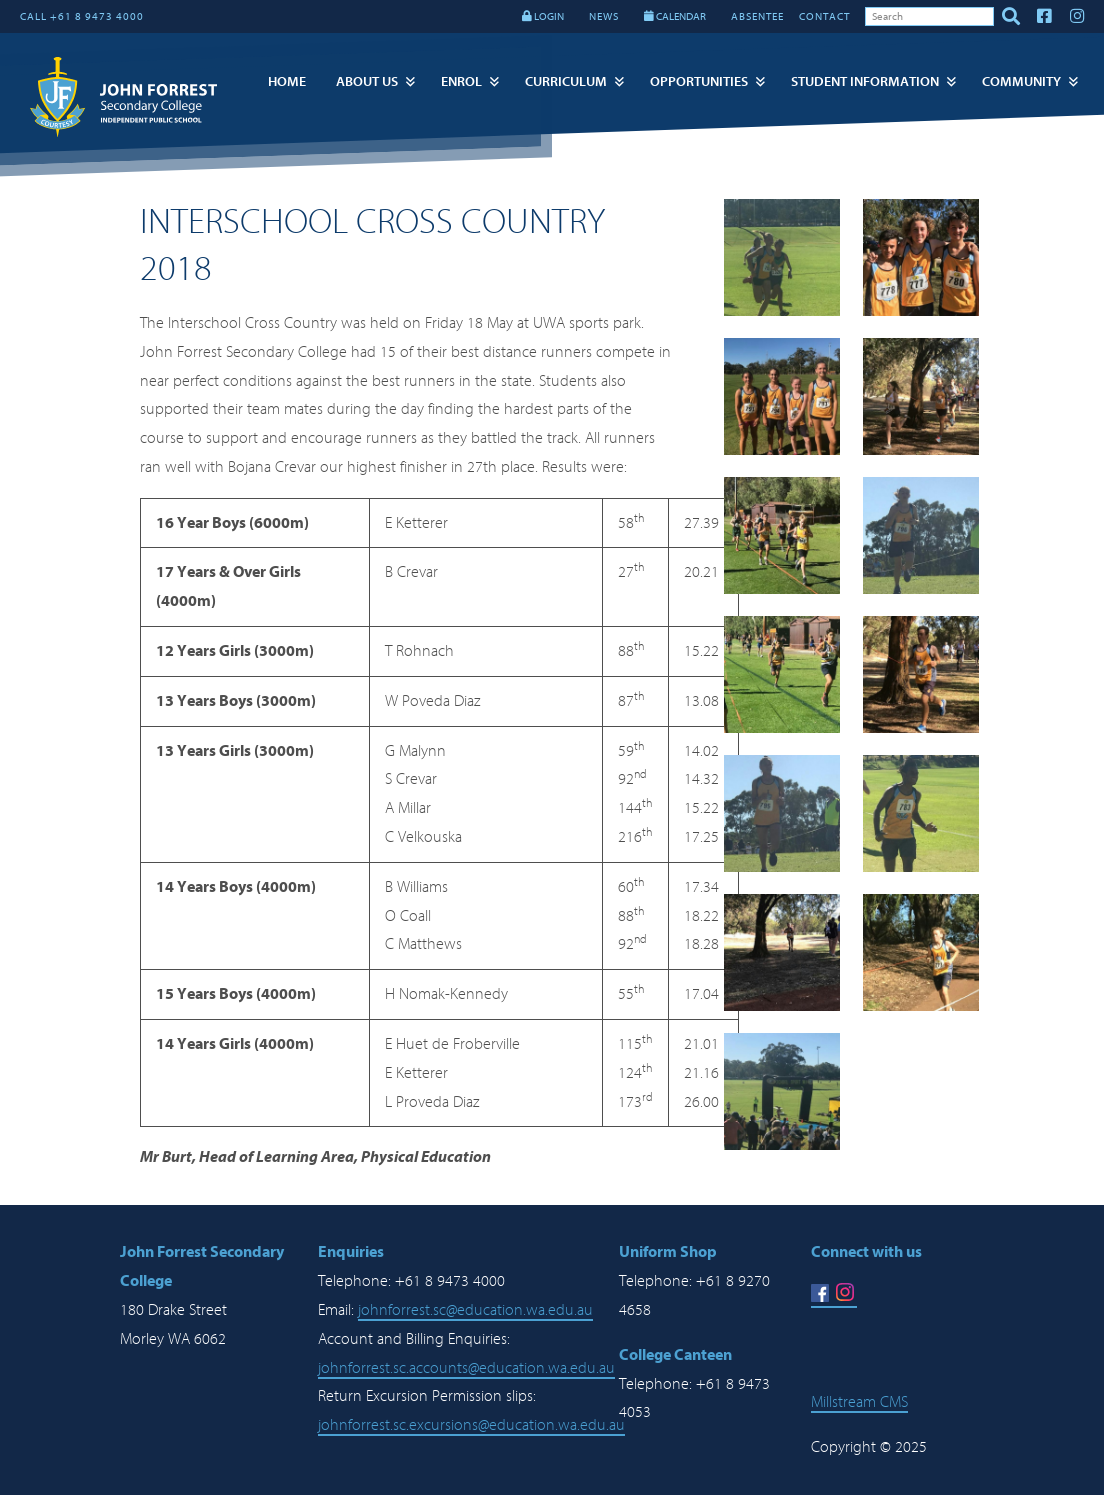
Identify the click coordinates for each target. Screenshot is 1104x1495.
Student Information (865, 81)
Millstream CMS (859, 1402)
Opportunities (699, 81)
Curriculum (566, 81)
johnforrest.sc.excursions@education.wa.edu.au (471, 1425)
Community (1021, 81)
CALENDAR (675, 16)
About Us (367, 81)
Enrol (461, 81)
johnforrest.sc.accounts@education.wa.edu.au (466, 1368)
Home (287, 81)
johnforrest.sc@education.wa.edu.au (475, 1310)
